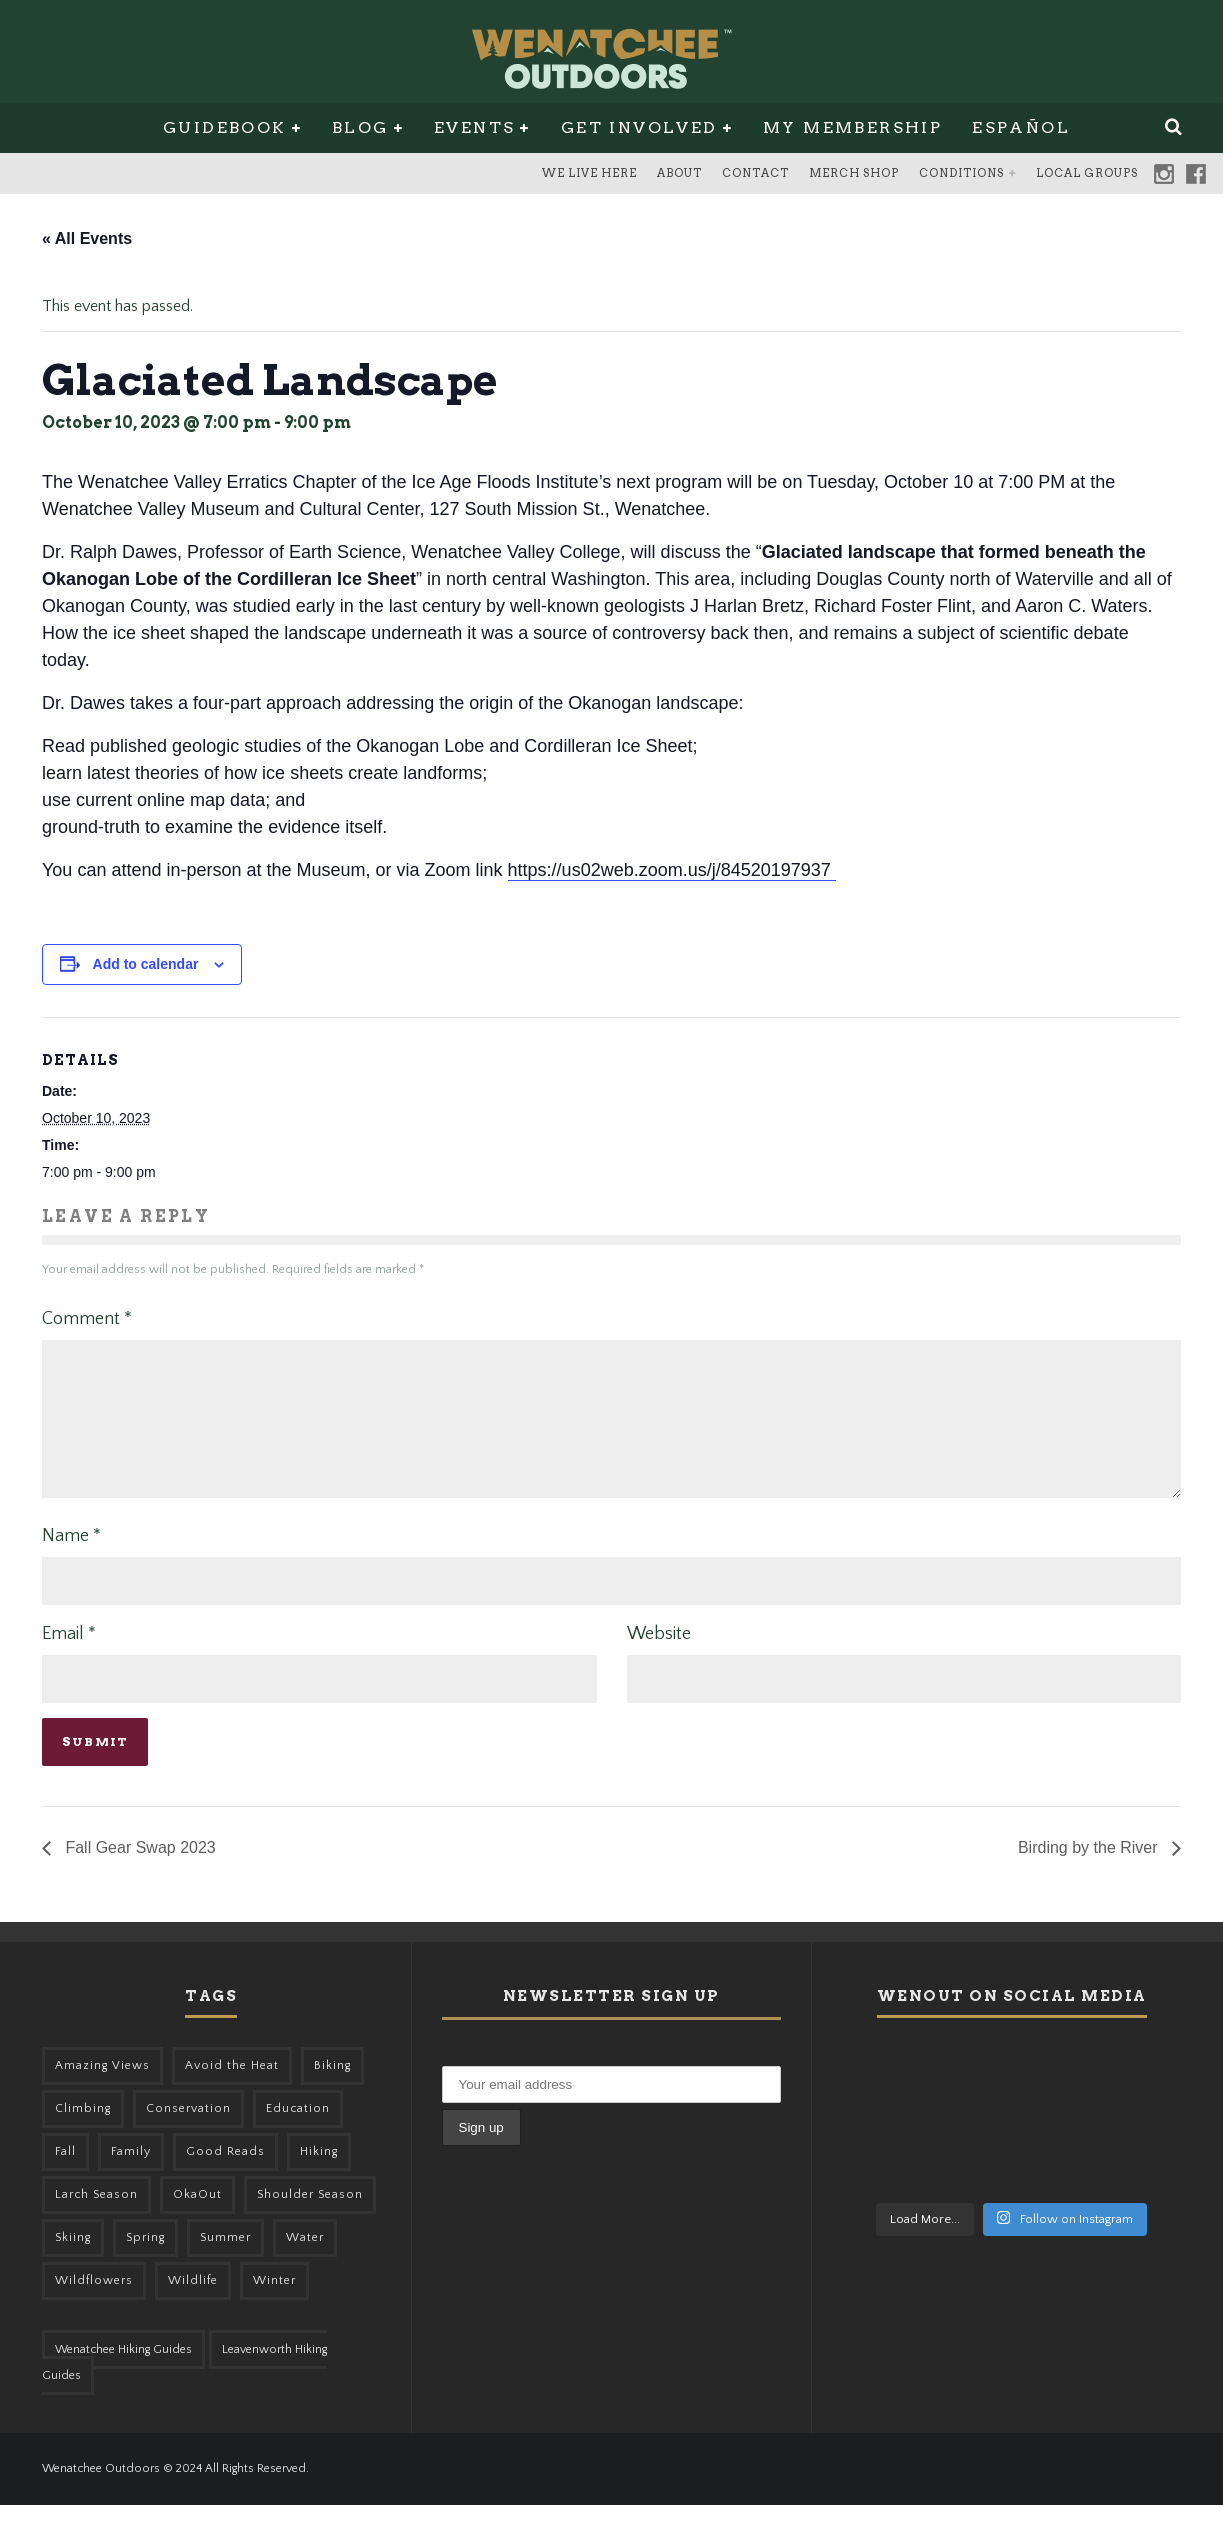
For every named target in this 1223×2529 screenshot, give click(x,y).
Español (1021, 127)
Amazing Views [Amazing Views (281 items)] (102, 2089)
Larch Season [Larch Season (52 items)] (96, 2218)
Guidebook (225, 127)
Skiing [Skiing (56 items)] (73, 2261)
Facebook (1196, 174)
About (679, 173)
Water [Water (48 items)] (305, 2261)
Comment (87, 1319)
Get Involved (639, 127)
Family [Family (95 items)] (131, 2175)
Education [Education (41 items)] (298, 2132)
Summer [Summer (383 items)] (225, 2261)
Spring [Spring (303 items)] (145, 2261)
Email (69, 1658)
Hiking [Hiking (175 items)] (319, 2175)
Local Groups (1087, 173)
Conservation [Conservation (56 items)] (188, 2132)
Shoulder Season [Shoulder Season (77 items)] (310, 2218)
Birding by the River (1090, 1871)
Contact (755, 173)
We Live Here (589, 173)
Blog (360, 127)
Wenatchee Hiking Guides (123, 2373)
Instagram (1164, 174)
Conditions (961, 173)
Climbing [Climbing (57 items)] (83, 2132)
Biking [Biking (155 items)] (332, 2089)
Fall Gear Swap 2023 (138, 1871)
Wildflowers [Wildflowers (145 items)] (94, 2304)
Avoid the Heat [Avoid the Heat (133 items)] (232, 2089)
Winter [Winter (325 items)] (274, 2304)
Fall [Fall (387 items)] (65, 2175)
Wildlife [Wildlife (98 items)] (193, 2304)
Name (71, 1560)
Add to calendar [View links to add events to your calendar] (146, 964)
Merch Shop (854, 173)
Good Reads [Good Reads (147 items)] (225, 2175)
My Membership (852, 127)
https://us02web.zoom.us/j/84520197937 (672, 870)
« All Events (87, 238)
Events (474, 127)
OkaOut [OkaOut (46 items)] (197, 2218)
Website (659, 1658)
